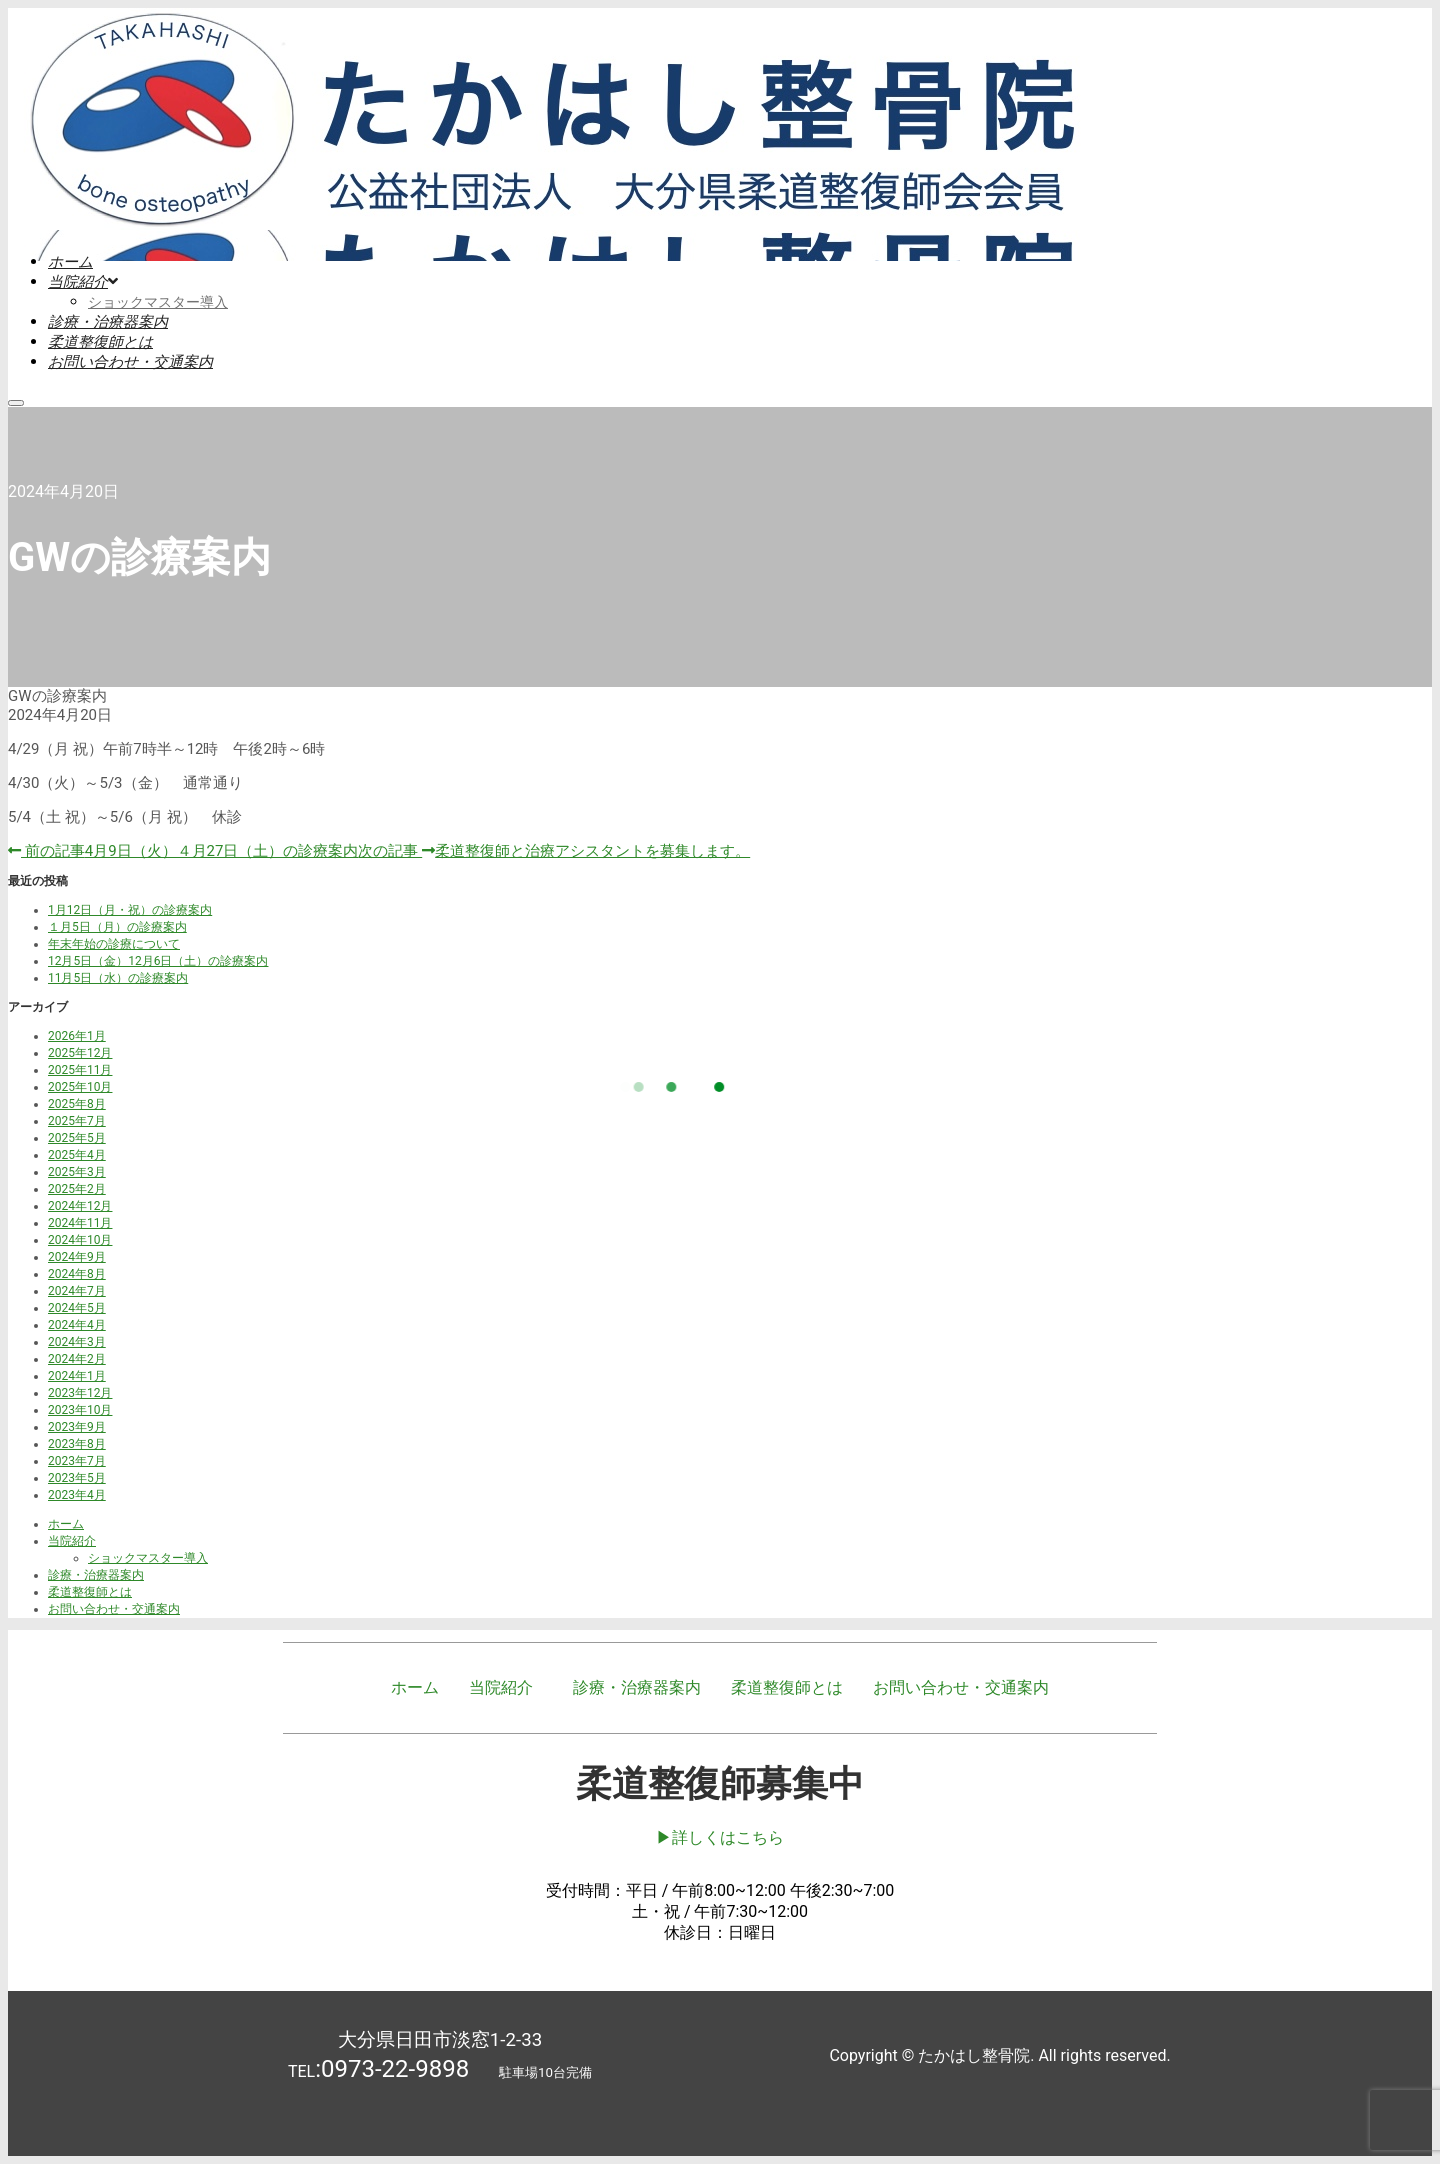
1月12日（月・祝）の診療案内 (130, 910)
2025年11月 (80, 1070)
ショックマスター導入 (148, 1558)
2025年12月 (80, 1053)
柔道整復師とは (90, 1592)
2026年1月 (77, 1036)
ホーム (66, 1524)
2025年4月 (77, 1155)
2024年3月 (77, 1342)
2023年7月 (77, 1461)
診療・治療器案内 (96, 1575)
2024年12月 (80, 1206)
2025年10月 (80, 1087)
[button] (506, 1688)
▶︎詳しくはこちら (720, 1837)
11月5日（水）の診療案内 (118, 978)
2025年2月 (77, 1189)
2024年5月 (77, 1308)
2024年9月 (77, 1257)
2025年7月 (77, 1121)
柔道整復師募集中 (720, 1784)
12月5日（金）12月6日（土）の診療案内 (158, 961)
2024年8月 (77, 1274)
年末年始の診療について (114, 944)
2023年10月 (80, 1410)
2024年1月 (77, 1376)
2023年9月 (77, 1427)
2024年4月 (77, 1325)
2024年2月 (77, 1359)
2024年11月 (80, 1223)
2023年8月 (77, 1444)
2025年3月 (77, 1172)
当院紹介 (72, 1541)
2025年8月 (77, 1104)
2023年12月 (80, 1393)
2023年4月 (77, 1495)
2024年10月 (80, 1240)
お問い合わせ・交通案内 (114, 1609)
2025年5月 (77, 1138)
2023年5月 (77, 1478)
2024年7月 (77, 1291)
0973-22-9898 (395, 2069)
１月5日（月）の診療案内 (117, 927)
